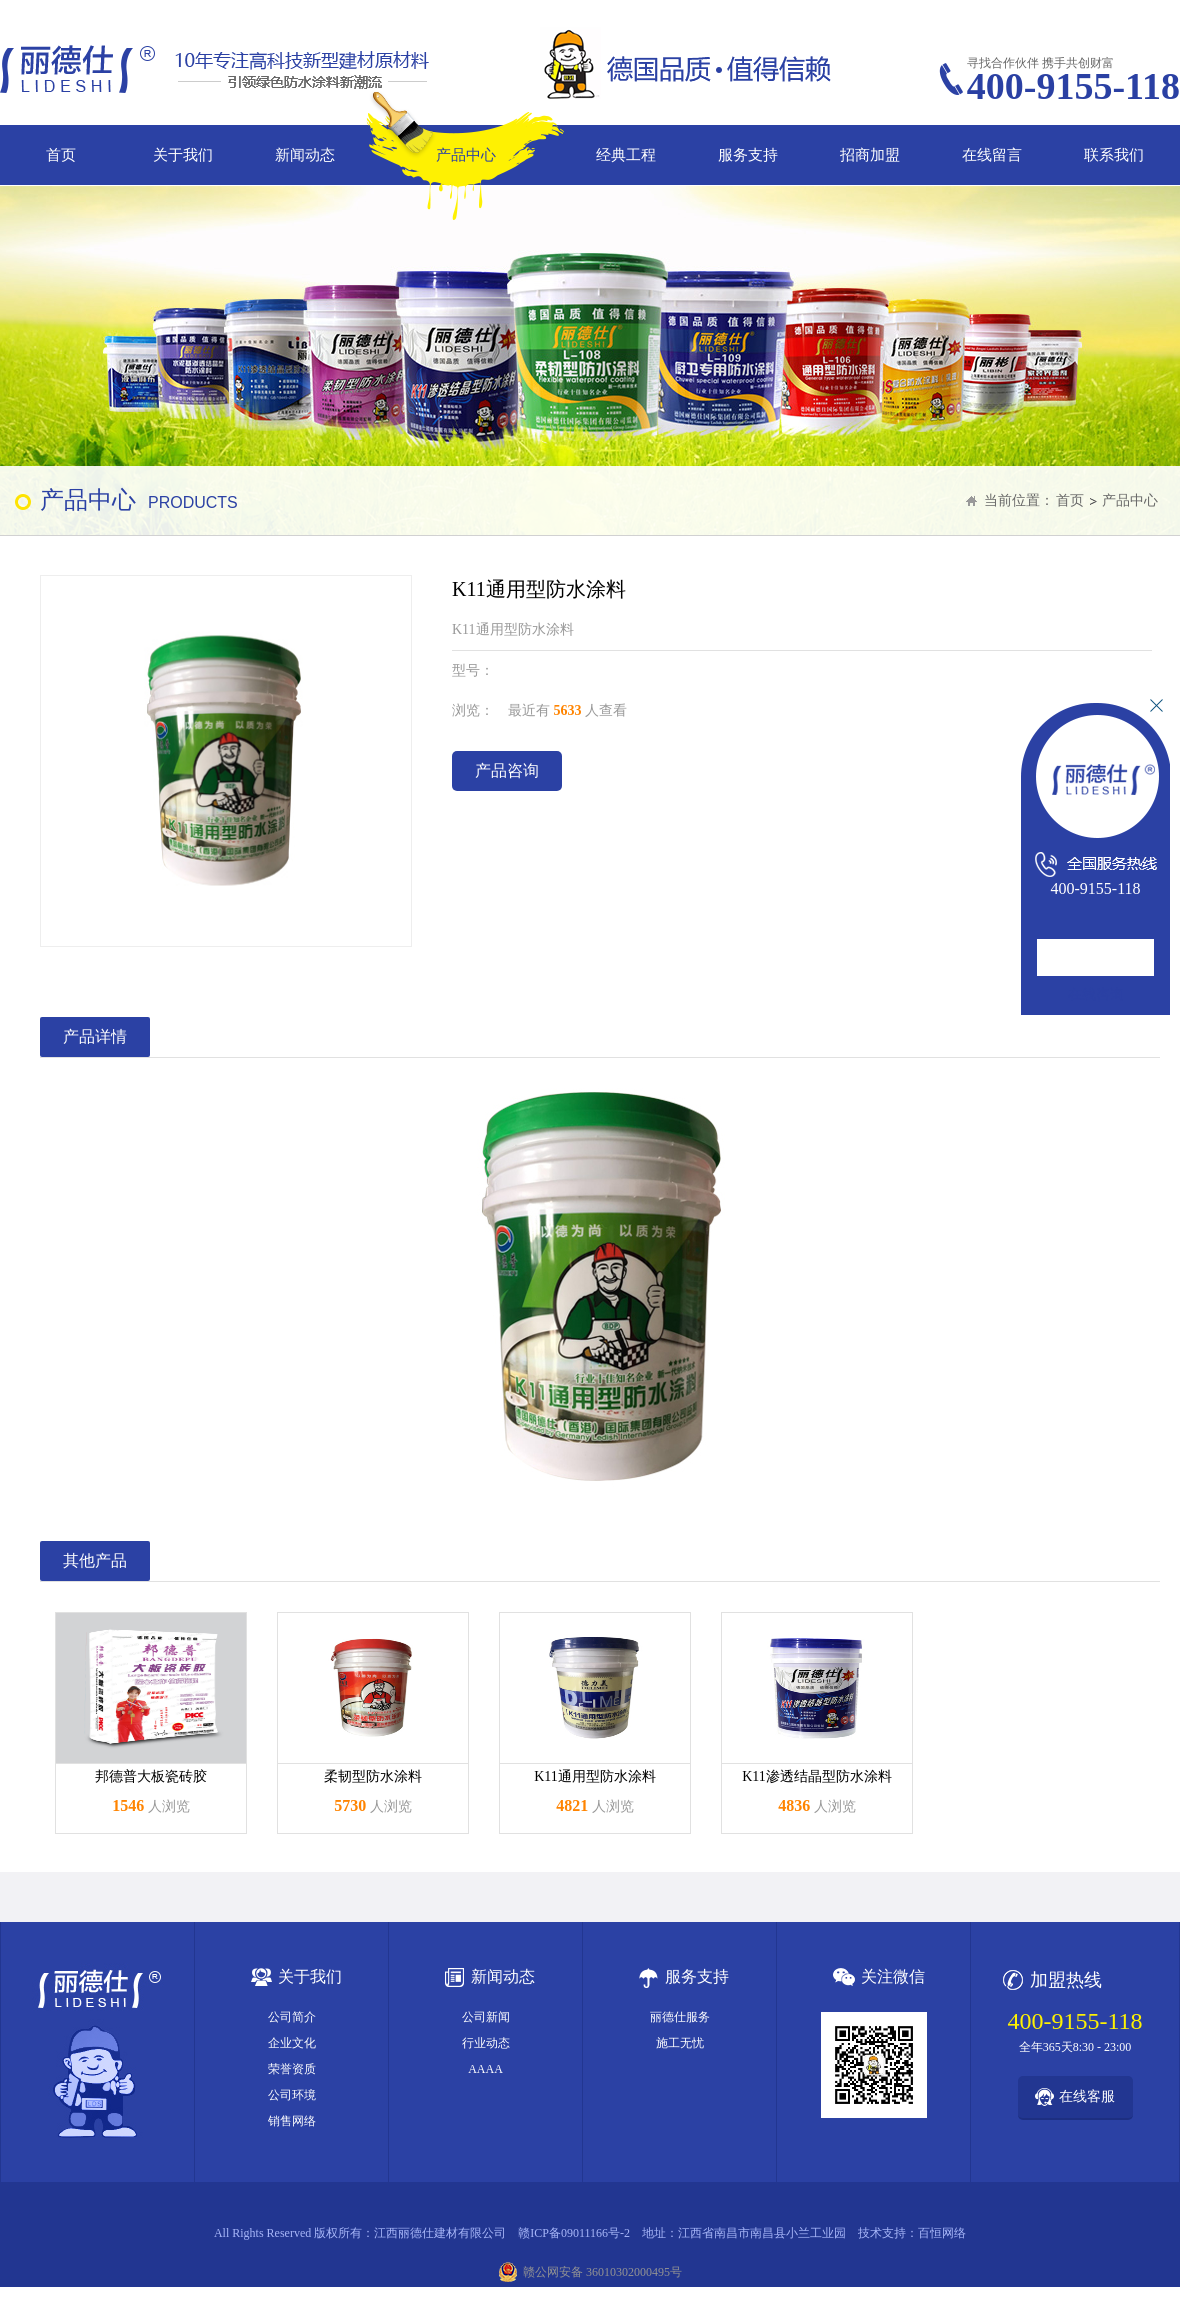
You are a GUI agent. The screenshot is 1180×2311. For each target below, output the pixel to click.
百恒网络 (942, 2233)
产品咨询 (507, 770)
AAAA (485, 2069)
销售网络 (292, 2121)
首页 (61, 155)
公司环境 (292, 2095)
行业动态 (486, 2043)
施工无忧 (680, 2043)
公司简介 (292, 2017)
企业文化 (292, 2043)
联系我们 (1114, 155)
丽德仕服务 (680, 2017)
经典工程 (626, 155)
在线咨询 (1096, 994)
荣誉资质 (292, 2069)
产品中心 (466, 155)
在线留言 (992, 155)
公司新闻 (486, 2017)
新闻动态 (305, 155)
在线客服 (1087, 2096)
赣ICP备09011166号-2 (574, 2233)
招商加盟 (870, 155)
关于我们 (183, 155)
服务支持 (748, 155)
